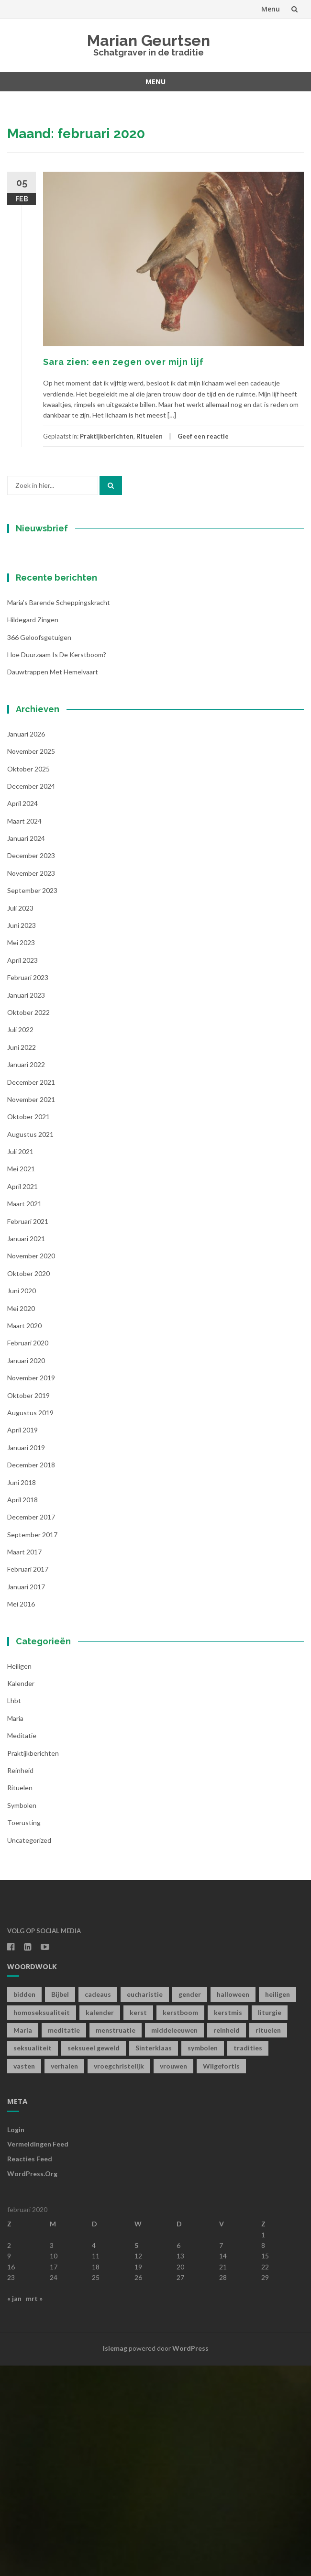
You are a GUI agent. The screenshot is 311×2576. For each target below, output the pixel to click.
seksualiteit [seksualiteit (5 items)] (32, 2258)
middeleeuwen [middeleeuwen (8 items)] (174, 2240)
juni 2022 (21, 1257)
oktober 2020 (28, 1483)
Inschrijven (67, 726)
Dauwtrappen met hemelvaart (52, 882)
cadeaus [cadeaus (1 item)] (98, 2205)
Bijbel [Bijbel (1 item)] (60, 2205)
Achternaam (42, 686)
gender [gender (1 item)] (189, 2205)
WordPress (190, 2558)
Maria (15, 1928)
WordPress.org (32, 2384)
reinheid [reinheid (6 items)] (226, 2240)
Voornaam (39, 655)
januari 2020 (26, 1570)
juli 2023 (20, 1118)
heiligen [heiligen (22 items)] (277, 2205)
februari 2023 (27, 1188)
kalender (20, 1894)
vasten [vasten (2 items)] (24, 2276)
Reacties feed (29, 2369)
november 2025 (31, 962)
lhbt (14, 1911)
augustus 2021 (30, 1344)
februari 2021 (27, 1431)
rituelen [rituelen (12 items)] (268, 2240)
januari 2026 (26, 944)
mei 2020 (21, 1518)
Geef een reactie (203, 436)
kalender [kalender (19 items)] (100, 2222)
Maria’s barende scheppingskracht (58, 812)
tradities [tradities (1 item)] (247, 2258)
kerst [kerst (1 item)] (138, 2222)
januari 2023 (26, 1205)
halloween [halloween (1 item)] (233, 2205)
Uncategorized (29, 2050)
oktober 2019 (28, 1605)
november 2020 (31, 1466)
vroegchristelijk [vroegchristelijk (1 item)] (119, 2276)
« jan (14, 2508)
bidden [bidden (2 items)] (24, 2205)
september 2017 (32, 1744)
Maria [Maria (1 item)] (22, 2240)
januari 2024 (26, 1049)
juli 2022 (20, 1240)
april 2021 (22, 1396)
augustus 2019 (30, 1622)
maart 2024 (24, 1031)
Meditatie (21, 1946)
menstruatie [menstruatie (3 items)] (115, 2240)
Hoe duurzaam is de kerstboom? (56, 864)
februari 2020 (27, 1553)
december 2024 (31, 996)
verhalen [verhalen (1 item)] (64, 2276)
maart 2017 (24, 1762)
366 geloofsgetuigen (39, 847)
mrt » (34, 2508)
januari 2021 (26, 1449)
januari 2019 (26, 1657)
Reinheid (20, 1981)
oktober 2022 (28, 1223)
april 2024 (22, 1014)
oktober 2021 (28, 1327)
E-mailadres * (45, 623)
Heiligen (19, 1876)
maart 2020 (24, 1536)
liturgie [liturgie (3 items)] (269, 2222)
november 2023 (31, 1083)
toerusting (24, 2033)
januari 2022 (26, 1275)
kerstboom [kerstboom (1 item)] (180, 2222)
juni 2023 (21, 1136)
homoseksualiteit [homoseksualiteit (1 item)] (41, 2222)
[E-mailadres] (67, 638)
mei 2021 (21, 1379)
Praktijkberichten (106, 436)
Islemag (115, 2558)
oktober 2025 (28, 979)
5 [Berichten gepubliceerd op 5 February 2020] (136, 2456)
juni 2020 (21, 1501)
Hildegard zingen (32, 830)
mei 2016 (21, 1814)
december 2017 (31, 1727)
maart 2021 (24, 1414)
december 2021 (31, 1292)
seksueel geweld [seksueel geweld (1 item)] (93, 2258)
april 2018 (22, 1710)
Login (15, 2339)
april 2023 (22, 1170)
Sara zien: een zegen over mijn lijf (123, 362)
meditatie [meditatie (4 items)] (64, 2240)
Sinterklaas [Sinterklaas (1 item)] (153, 2258)
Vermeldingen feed (37, 2354)
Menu (270, 8)
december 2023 (31, 1066)
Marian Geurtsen (148, 40)
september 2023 (32, 1101)
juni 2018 (21, 1692)
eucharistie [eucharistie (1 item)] (145, 2205)
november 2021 (31, 1309)
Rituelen (149, 436)
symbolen (21, 2015)
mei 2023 (21, 1153)
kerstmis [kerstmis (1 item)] (228, 2222)
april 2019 (22, 1640)
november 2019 (31, 1588)
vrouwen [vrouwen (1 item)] (173, 2276)
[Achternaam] (67, 702)
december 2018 (31, 1675)
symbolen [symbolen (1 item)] (203, 2258)
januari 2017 (26, 1797)
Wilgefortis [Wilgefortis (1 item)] (221, 2276)
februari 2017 (27, 1779)
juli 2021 (20, 1362)
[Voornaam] (67, 669)
